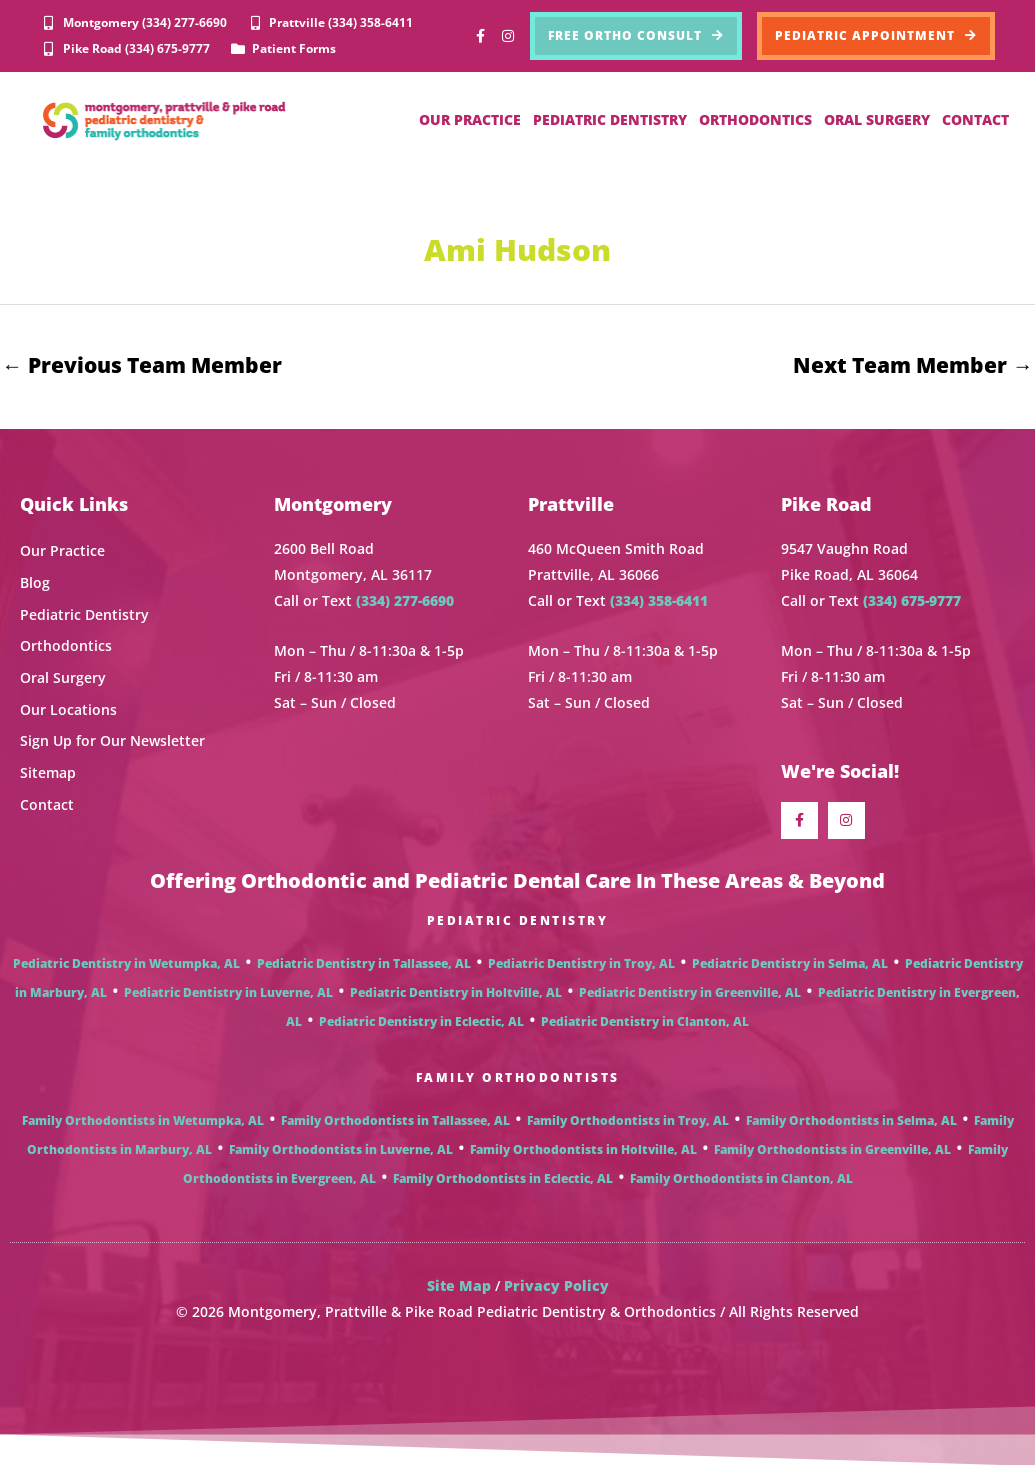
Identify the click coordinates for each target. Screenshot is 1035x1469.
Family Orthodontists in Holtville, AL (583, 1152)
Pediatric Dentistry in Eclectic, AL (421, 1024)
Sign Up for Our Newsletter (112, 741)
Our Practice (62, 552)
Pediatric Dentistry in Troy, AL (581, 966)
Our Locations (68, 710)
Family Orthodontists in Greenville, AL (832, 1152)
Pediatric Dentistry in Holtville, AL (456, 995)
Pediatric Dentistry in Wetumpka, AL (126, 966)
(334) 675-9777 (912, 601)
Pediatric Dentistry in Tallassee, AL (364, 966)
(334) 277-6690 (405, 601)
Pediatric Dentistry (84, 615)
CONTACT (975, 119)
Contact (47, 804)
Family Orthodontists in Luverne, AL (341, 1152)
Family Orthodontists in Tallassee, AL (395, 1123)
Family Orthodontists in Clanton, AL (741, 1181)
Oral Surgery (63, 678)
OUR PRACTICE (470, 119)
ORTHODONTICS (755, 119)
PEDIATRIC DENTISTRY (610, 119)
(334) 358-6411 (659, 601)
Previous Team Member (142, 365)
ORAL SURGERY (877, 119)
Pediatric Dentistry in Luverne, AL (228, 995)
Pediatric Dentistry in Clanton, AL (645, 1024)
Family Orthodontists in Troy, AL (628, 1123)
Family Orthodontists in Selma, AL (851, 1123)
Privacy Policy (556, 1288)
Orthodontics (66, 646)
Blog (35, 583)
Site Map (459, 1288)
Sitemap (48, 773)
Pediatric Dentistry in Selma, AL (790, 966)
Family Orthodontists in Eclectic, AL (503, 1181)
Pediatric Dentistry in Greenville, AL (690, 995)
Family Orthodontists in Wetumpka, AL (143, 1123)
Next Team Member (913, 365)
